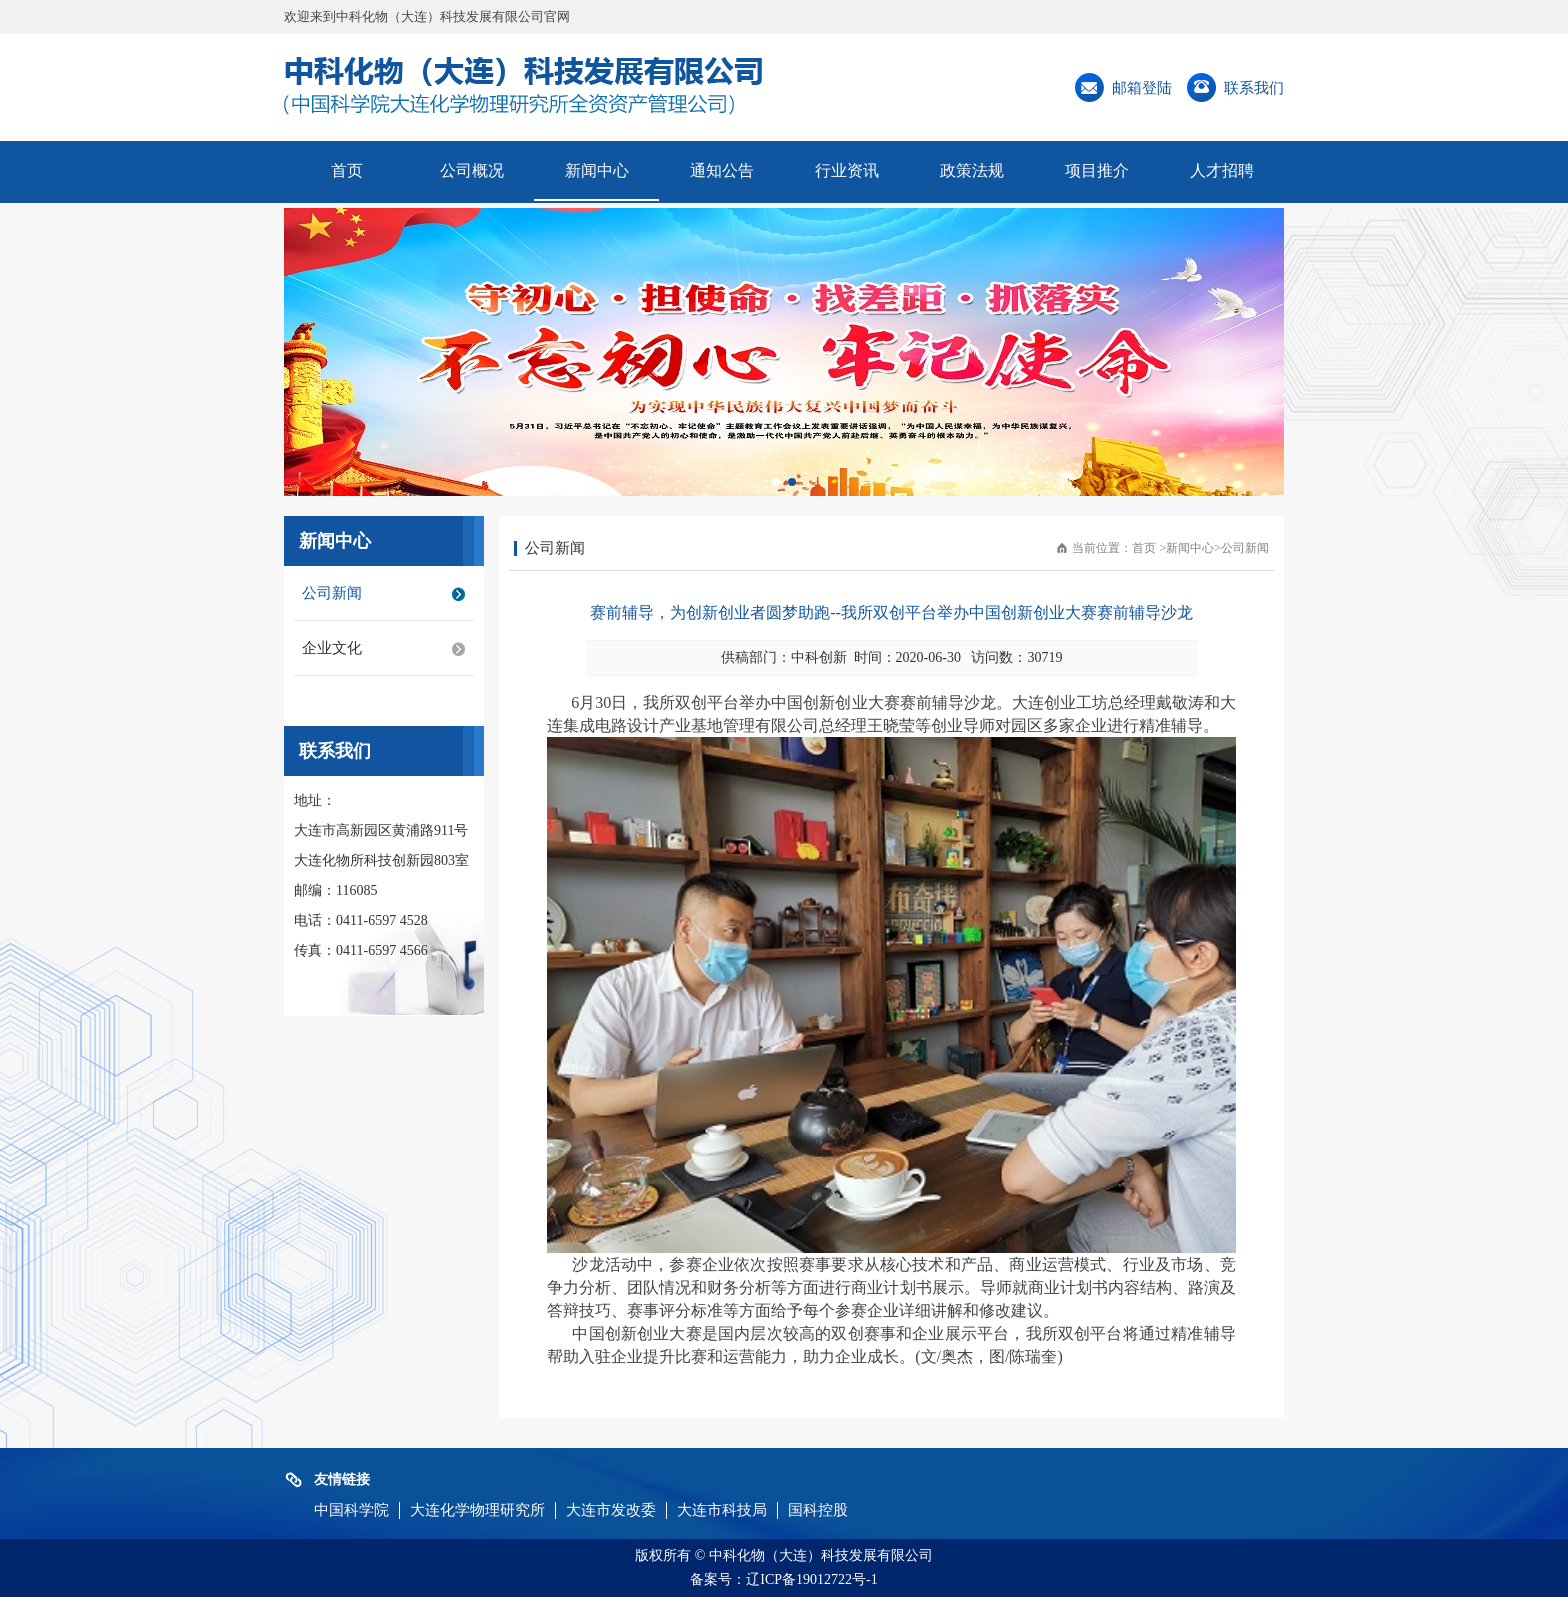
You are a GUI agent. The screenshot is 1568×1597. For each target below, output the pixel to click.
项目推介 (1097, 170)
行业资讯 (847, 170)
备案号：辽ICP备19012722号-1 (783, 1579)
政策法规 (972, 170)
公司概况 (472, 170)
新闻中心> (1193, 548)
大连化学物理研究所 (477, 1510)
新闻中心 (597, 170)
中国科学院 (351, 1510)
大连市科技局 (722, 1510)
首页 (347, 170)
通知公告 (722, 170)
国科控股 (818, 1510)
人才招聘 (1222, 170)
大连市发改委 (611, 1510)
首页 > (1149, 548)
